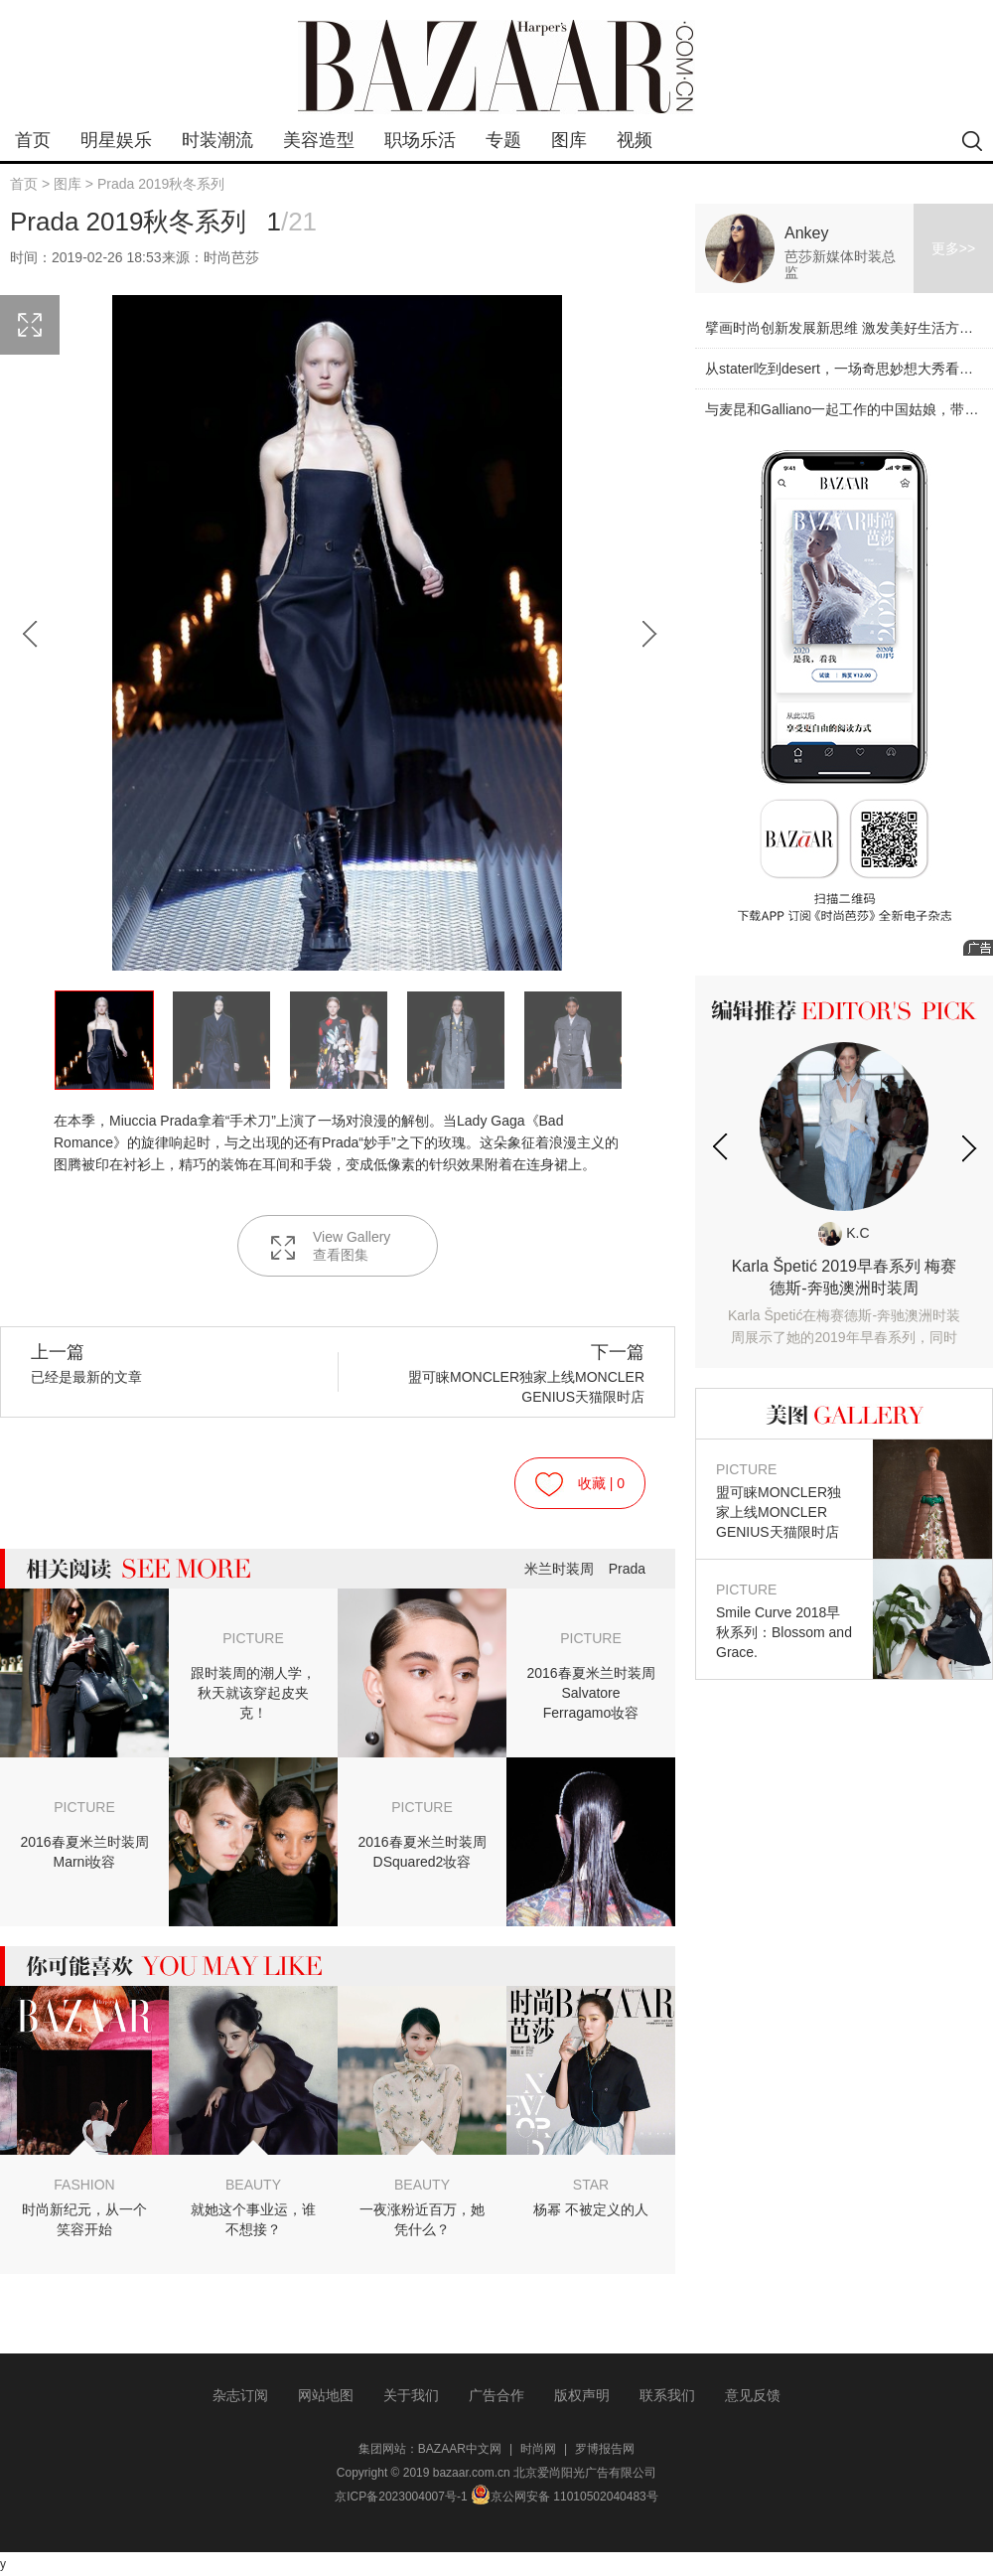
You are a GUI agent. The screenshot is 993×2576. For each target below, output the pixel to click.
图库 (569, 140)
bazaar (496, 67)
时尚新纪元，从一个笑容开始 (84, 2219)
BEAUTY (253, 2185)
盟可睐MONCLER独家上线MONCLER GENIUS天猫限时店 (510, 1373)
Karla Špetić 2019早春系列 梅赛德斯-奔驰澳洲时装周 (844, 1303)
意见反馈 (752, 2395)
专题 (503, 140)
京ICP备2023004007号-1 (401, 2496)
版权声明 (582, 2395)
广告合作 (496, 2395)
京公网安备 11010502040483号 (564, 2496)
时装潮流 (217, 140)
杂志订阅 (240, 2395)
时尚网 (538, 2449)
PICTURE (252, 1638)
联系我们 (667, 2395)
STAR (591, 2185)
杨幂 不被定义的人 (590, 2209)
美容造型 (319, 140)
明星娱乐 (116, 140)
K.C (843, 1233)
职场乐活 (420, 140)
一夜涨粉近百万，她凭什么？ (422, 2219)
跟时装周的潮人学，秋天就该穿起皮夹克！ (253, 1693)
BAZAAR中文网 (459, 2449)
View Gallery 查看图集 (329, 1246)
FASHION (84, 2185)
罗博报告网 (605, 2449)
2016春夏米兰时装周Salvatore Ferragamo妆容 (590, 1693)
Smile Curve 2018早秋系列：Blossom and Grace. (784, 1620)
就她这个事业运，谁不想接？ (253, 2219)
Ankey (806, 233)
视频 (634, 140)
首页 (33, 140)
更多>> (953, 248)
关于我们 (411, 2395)
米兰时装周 (559, 1569)
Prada (627, 1569)
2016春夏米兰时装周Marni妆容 (84, 1852)
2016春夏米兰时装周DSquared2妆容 (421, 1852)
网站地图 (326, 2395)
